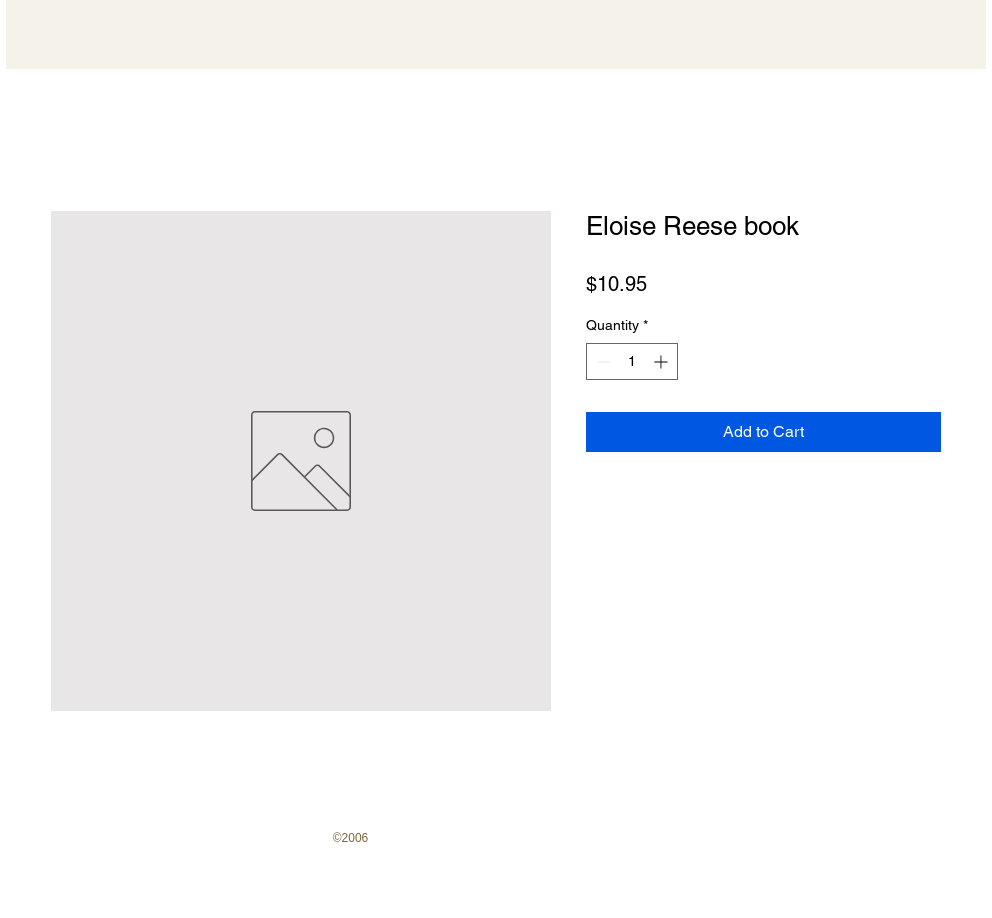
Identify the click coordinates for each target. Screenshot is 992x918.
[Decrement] (601, 361)
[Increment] (662, 361)
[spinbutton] (632, 361)
